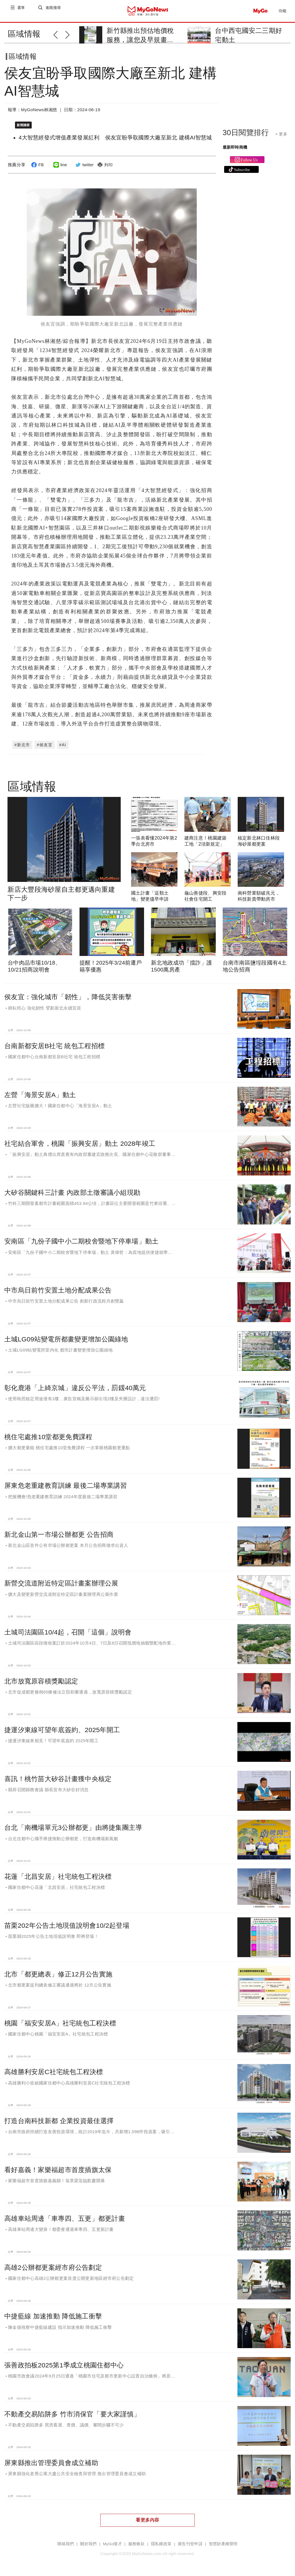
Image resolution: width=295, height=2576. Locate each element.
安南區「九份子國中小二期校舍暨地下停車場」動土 (81, 1239)
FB (37, 169)
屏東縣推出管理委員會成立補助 (51, 2460)
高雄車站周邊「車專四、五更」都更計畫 (64, 2216)
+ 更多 (281, 138)
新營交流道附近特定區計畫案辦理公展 (61, 1581)
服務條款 (136, 2541)
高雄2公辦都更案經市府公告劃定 (53, 2265)
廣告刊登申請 (190, 2541)
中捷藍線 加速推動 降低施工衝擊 (53, 2314)
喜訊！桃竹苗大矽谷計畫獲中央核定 (57, 1776)
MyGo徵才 (112, 2541)
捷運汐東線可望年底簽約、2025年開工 (62, 1727)
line (59, 169)
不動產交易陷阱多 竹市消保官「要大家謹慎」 (72, 2411)
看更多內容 (147, 2517)
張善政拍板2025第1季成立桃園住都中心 (64, 2363)
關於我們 (88, 2541)
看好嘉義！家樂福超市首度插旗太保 (57, 2167)
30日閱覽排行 (246, 137)
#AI (62, 742)
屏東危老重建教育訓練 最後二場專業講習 (65, 1483)
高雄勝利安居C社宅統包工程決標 (53, 2069)
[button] (59, 34)
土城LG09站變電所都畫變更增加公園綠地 (66, 1336)
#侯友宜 (44, 742)
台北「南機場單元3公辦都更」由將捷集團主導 (73, 1825)
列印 (104, 169)
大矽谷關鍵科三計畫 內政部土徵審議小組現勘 (72, 1190)
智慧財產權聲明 (223, 2541)
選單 (21, 11)
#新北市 (22, 742)
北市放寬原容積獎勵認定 (41, 1678)
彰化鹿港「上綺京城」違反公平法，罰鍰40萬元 (75, 1385)
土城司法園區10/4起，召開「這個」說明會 (67, 1630)
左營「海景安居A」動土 (40, 1092)
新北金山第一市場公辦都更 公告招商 (59, 1532)
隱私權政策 (161, 2541)
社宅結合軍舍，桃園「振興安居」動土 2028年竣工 (79, 1141)
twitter (84, 169)
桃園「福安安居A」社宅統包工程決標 (60, 2021)
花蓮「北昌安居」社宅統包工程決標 (57, 1874)
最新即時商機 (235, 152)
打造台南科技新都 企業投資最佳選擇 (59, 2118)
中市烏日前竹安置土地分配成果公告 (57, 1288)
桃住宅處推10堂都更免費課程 (48, 1434)
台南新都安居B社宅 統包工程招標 (54, 1043)
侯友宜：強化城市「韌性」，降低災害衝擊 (68, 994)
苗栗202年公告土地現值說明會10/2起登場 (66, 1923)
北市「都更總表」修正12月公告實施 (58, 1972)
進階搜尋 (53, 11)
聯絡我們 (65, 2541)
